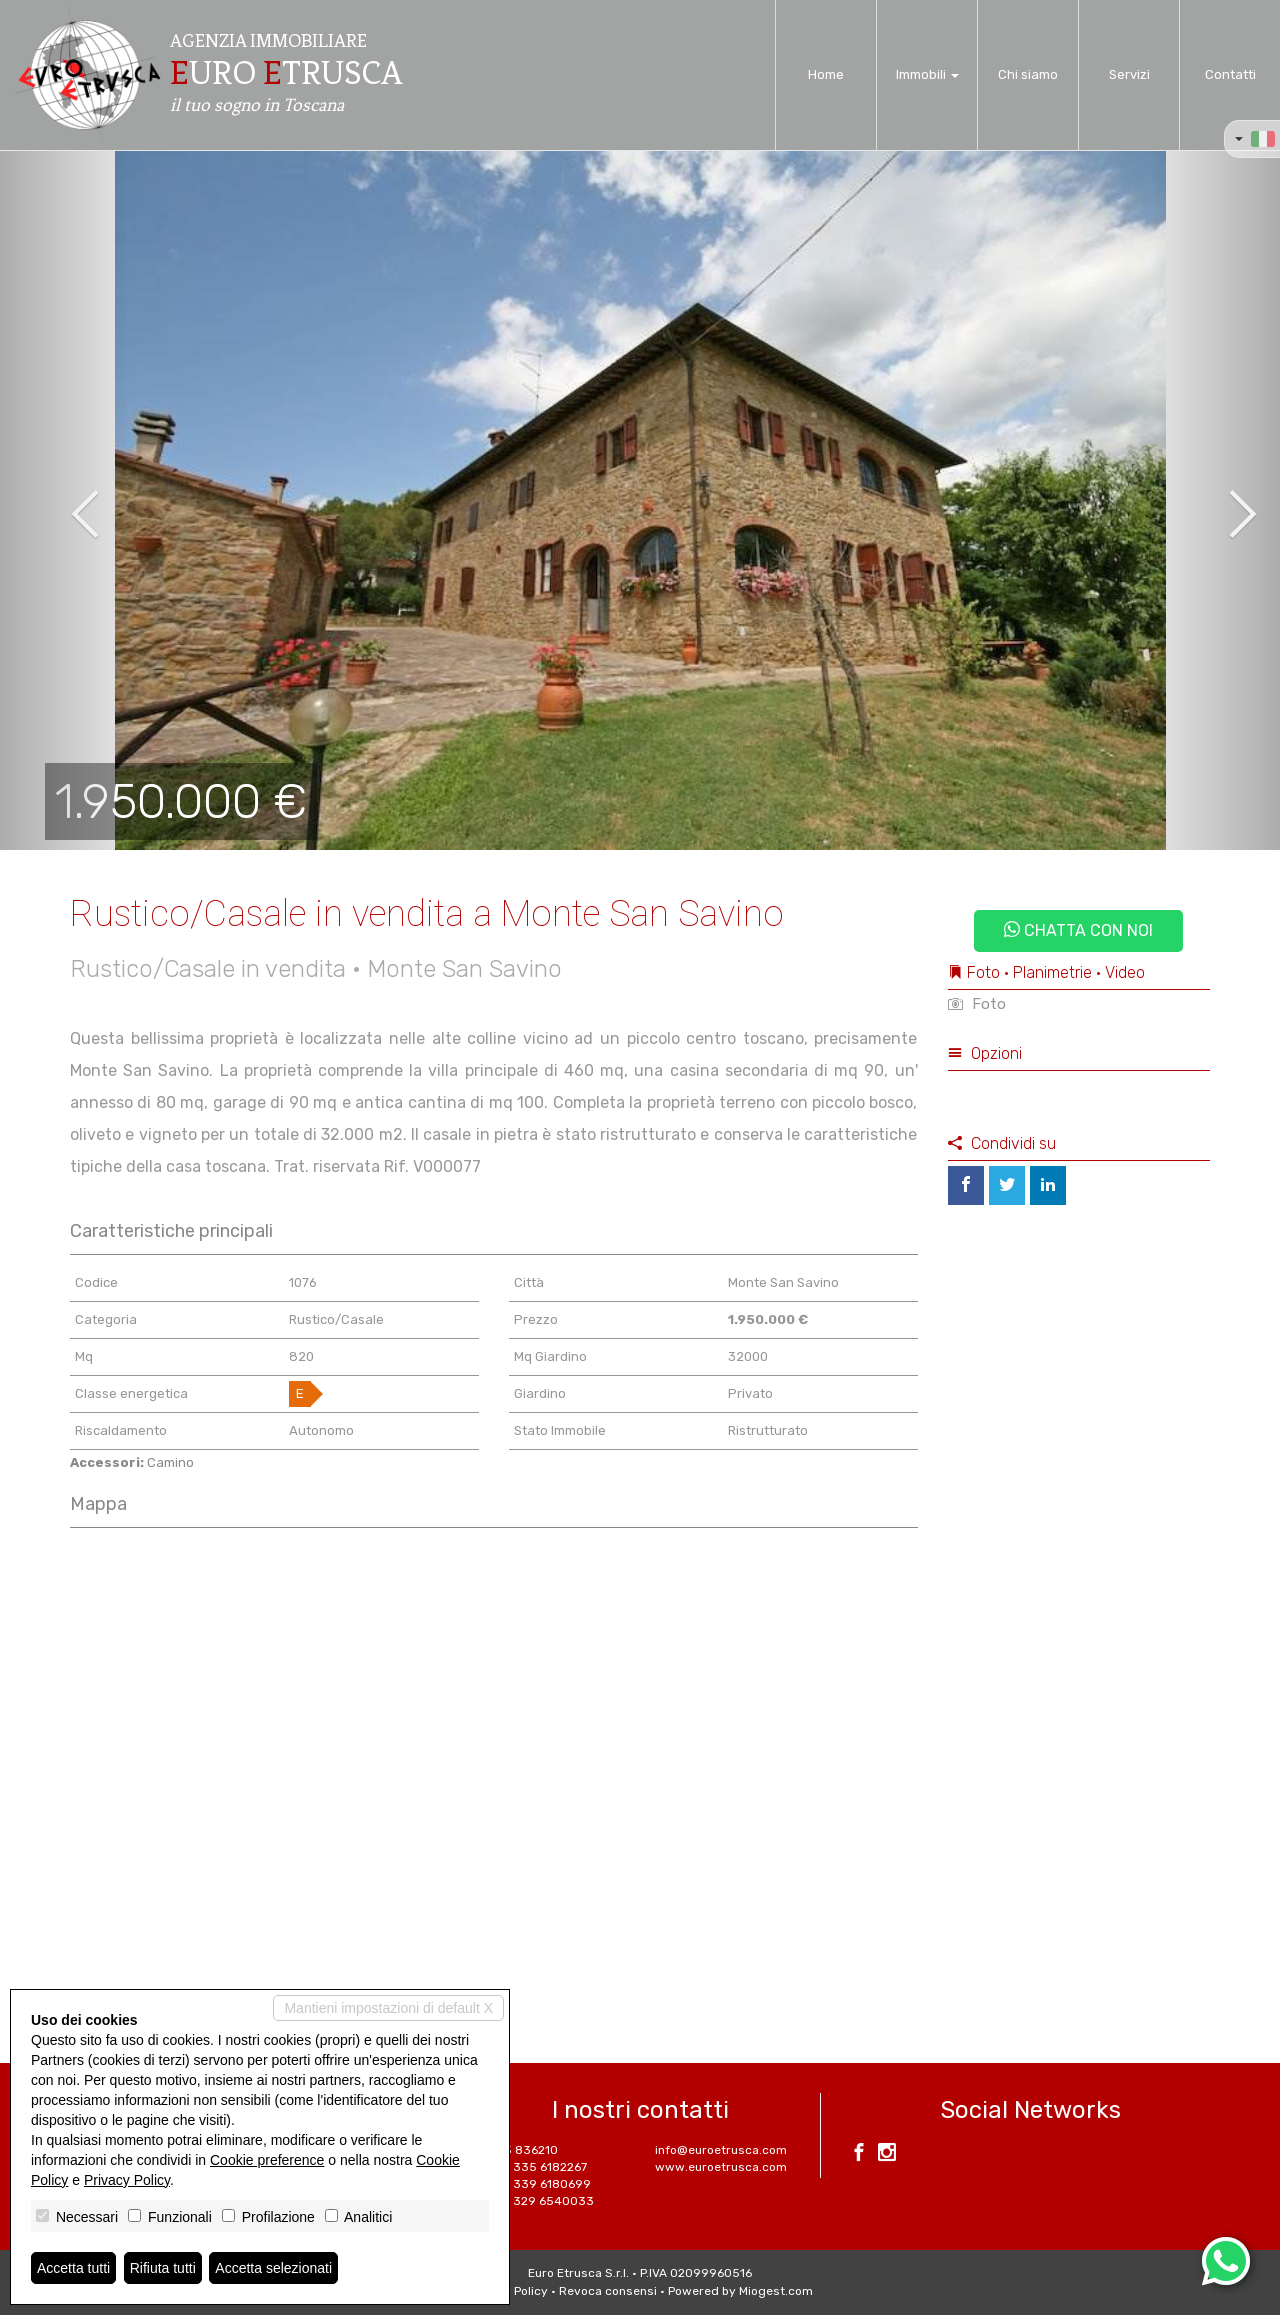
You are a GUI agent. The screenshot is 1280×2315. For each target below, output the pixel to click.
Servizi (1129, 74)
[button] (64, 500)
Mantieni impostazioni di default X (388, 2008)
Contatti (1230, 74)
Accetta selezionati (273, 2268)
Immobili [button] (927, 74)
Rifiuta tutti (163, 2268)
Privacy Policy (127, 2180)
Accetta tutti (73, 2268)
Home (826, 74)
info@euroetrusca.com (721, 2150)
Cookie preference (267, 2160)
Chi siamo (1028, 74)
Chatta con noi (1078, 930)
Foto (977, 1004)
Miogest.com (776, 2291)
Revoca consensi (608, 2291)
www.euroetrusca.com (721, 2167)
